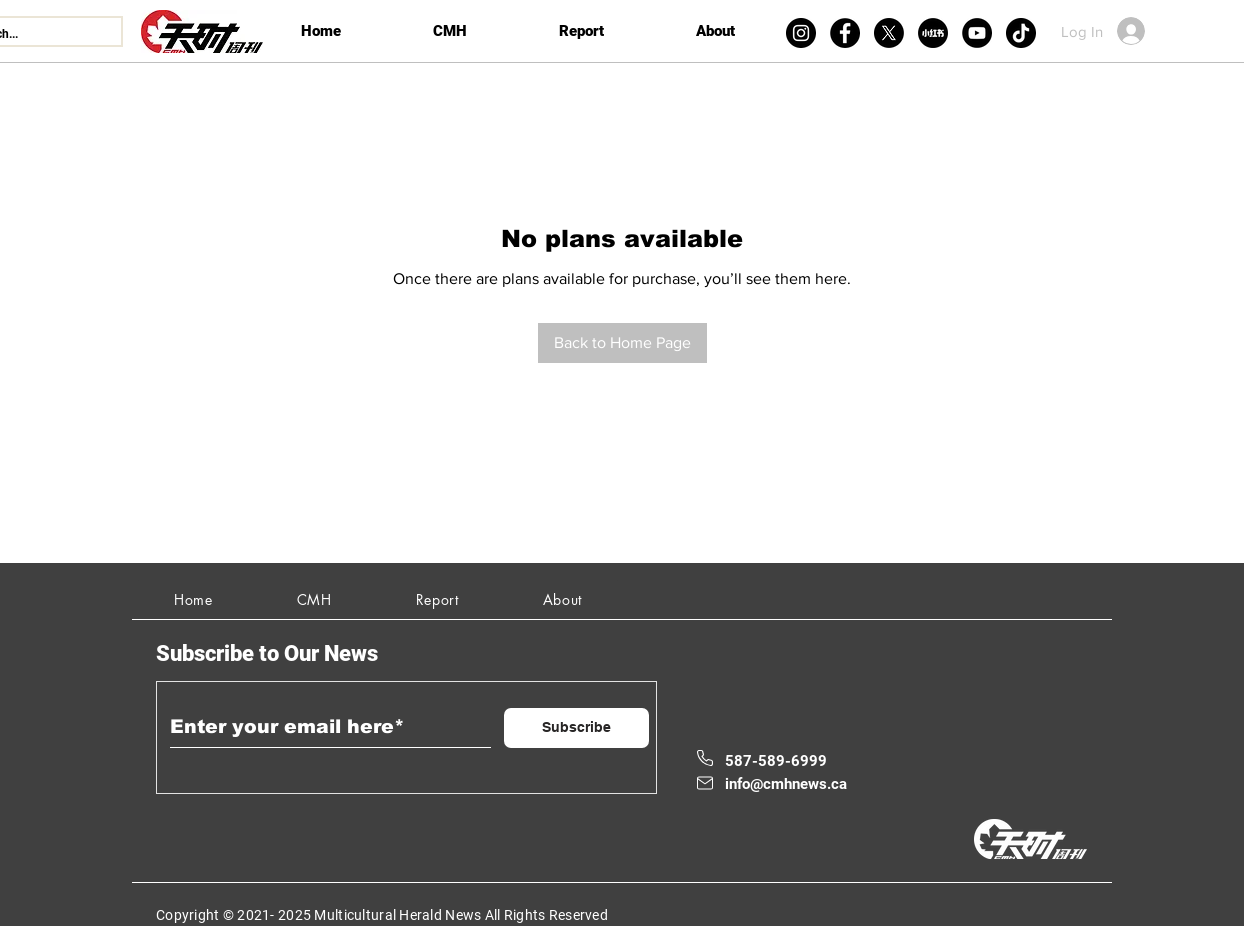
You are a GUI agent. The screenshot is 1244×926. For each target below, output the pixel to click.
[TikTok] (1021, 33)
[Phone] (705, 758)
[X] (889, 33)
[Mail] (705, 783)
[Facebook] (845, 33)
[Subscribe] (576, 728)
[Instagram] (801, 33)
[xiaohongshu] (933, 33)
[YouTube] (977, 33)
